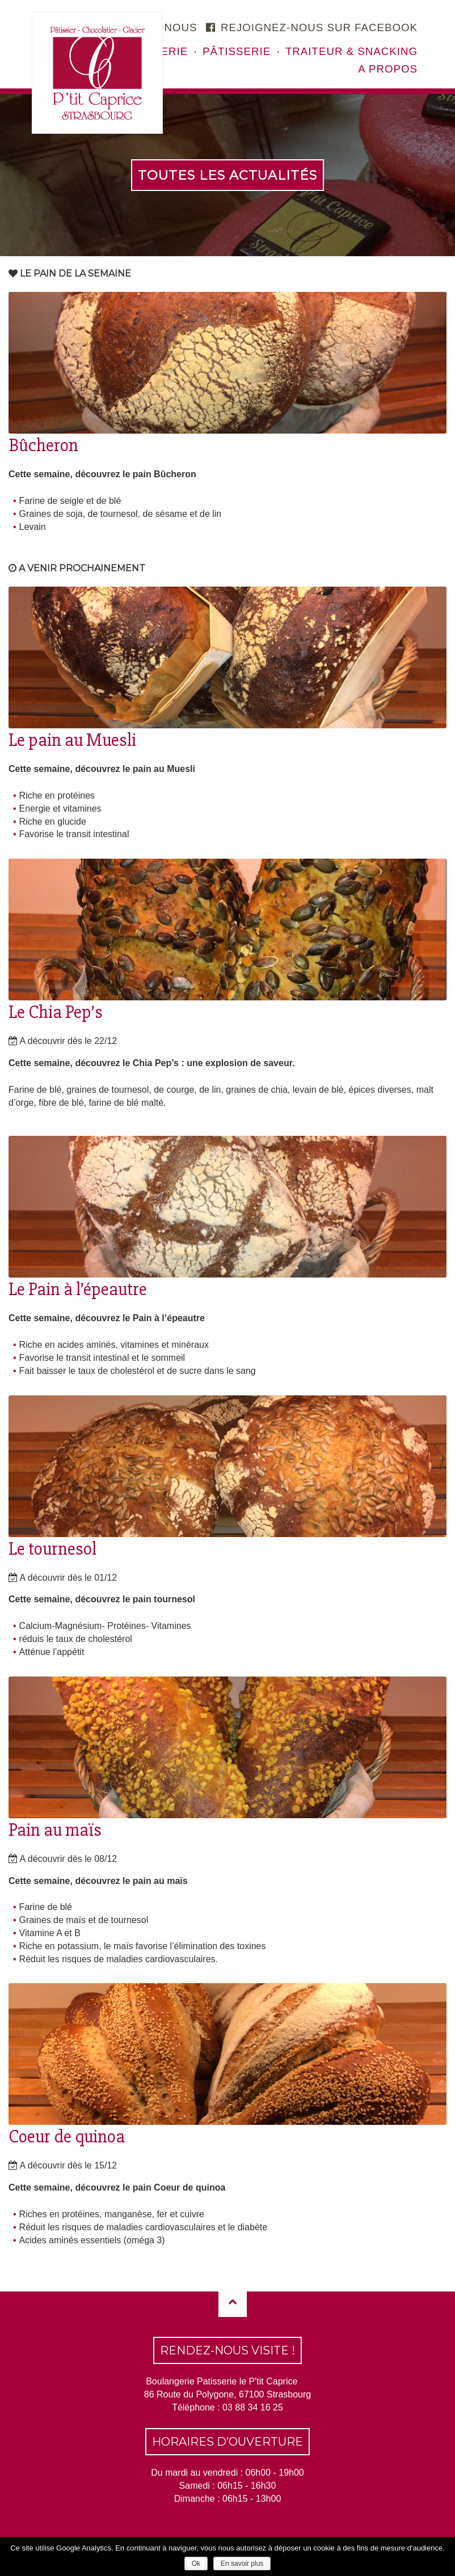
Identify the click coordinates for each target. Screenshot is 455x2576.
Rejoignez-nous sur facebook (312, 27)
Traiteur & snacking (351, 51)
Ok (196, 2563)
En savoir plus (242, 2563)
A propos (388, 69)
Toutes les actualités (227, 175)
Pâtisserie (237, 51)
